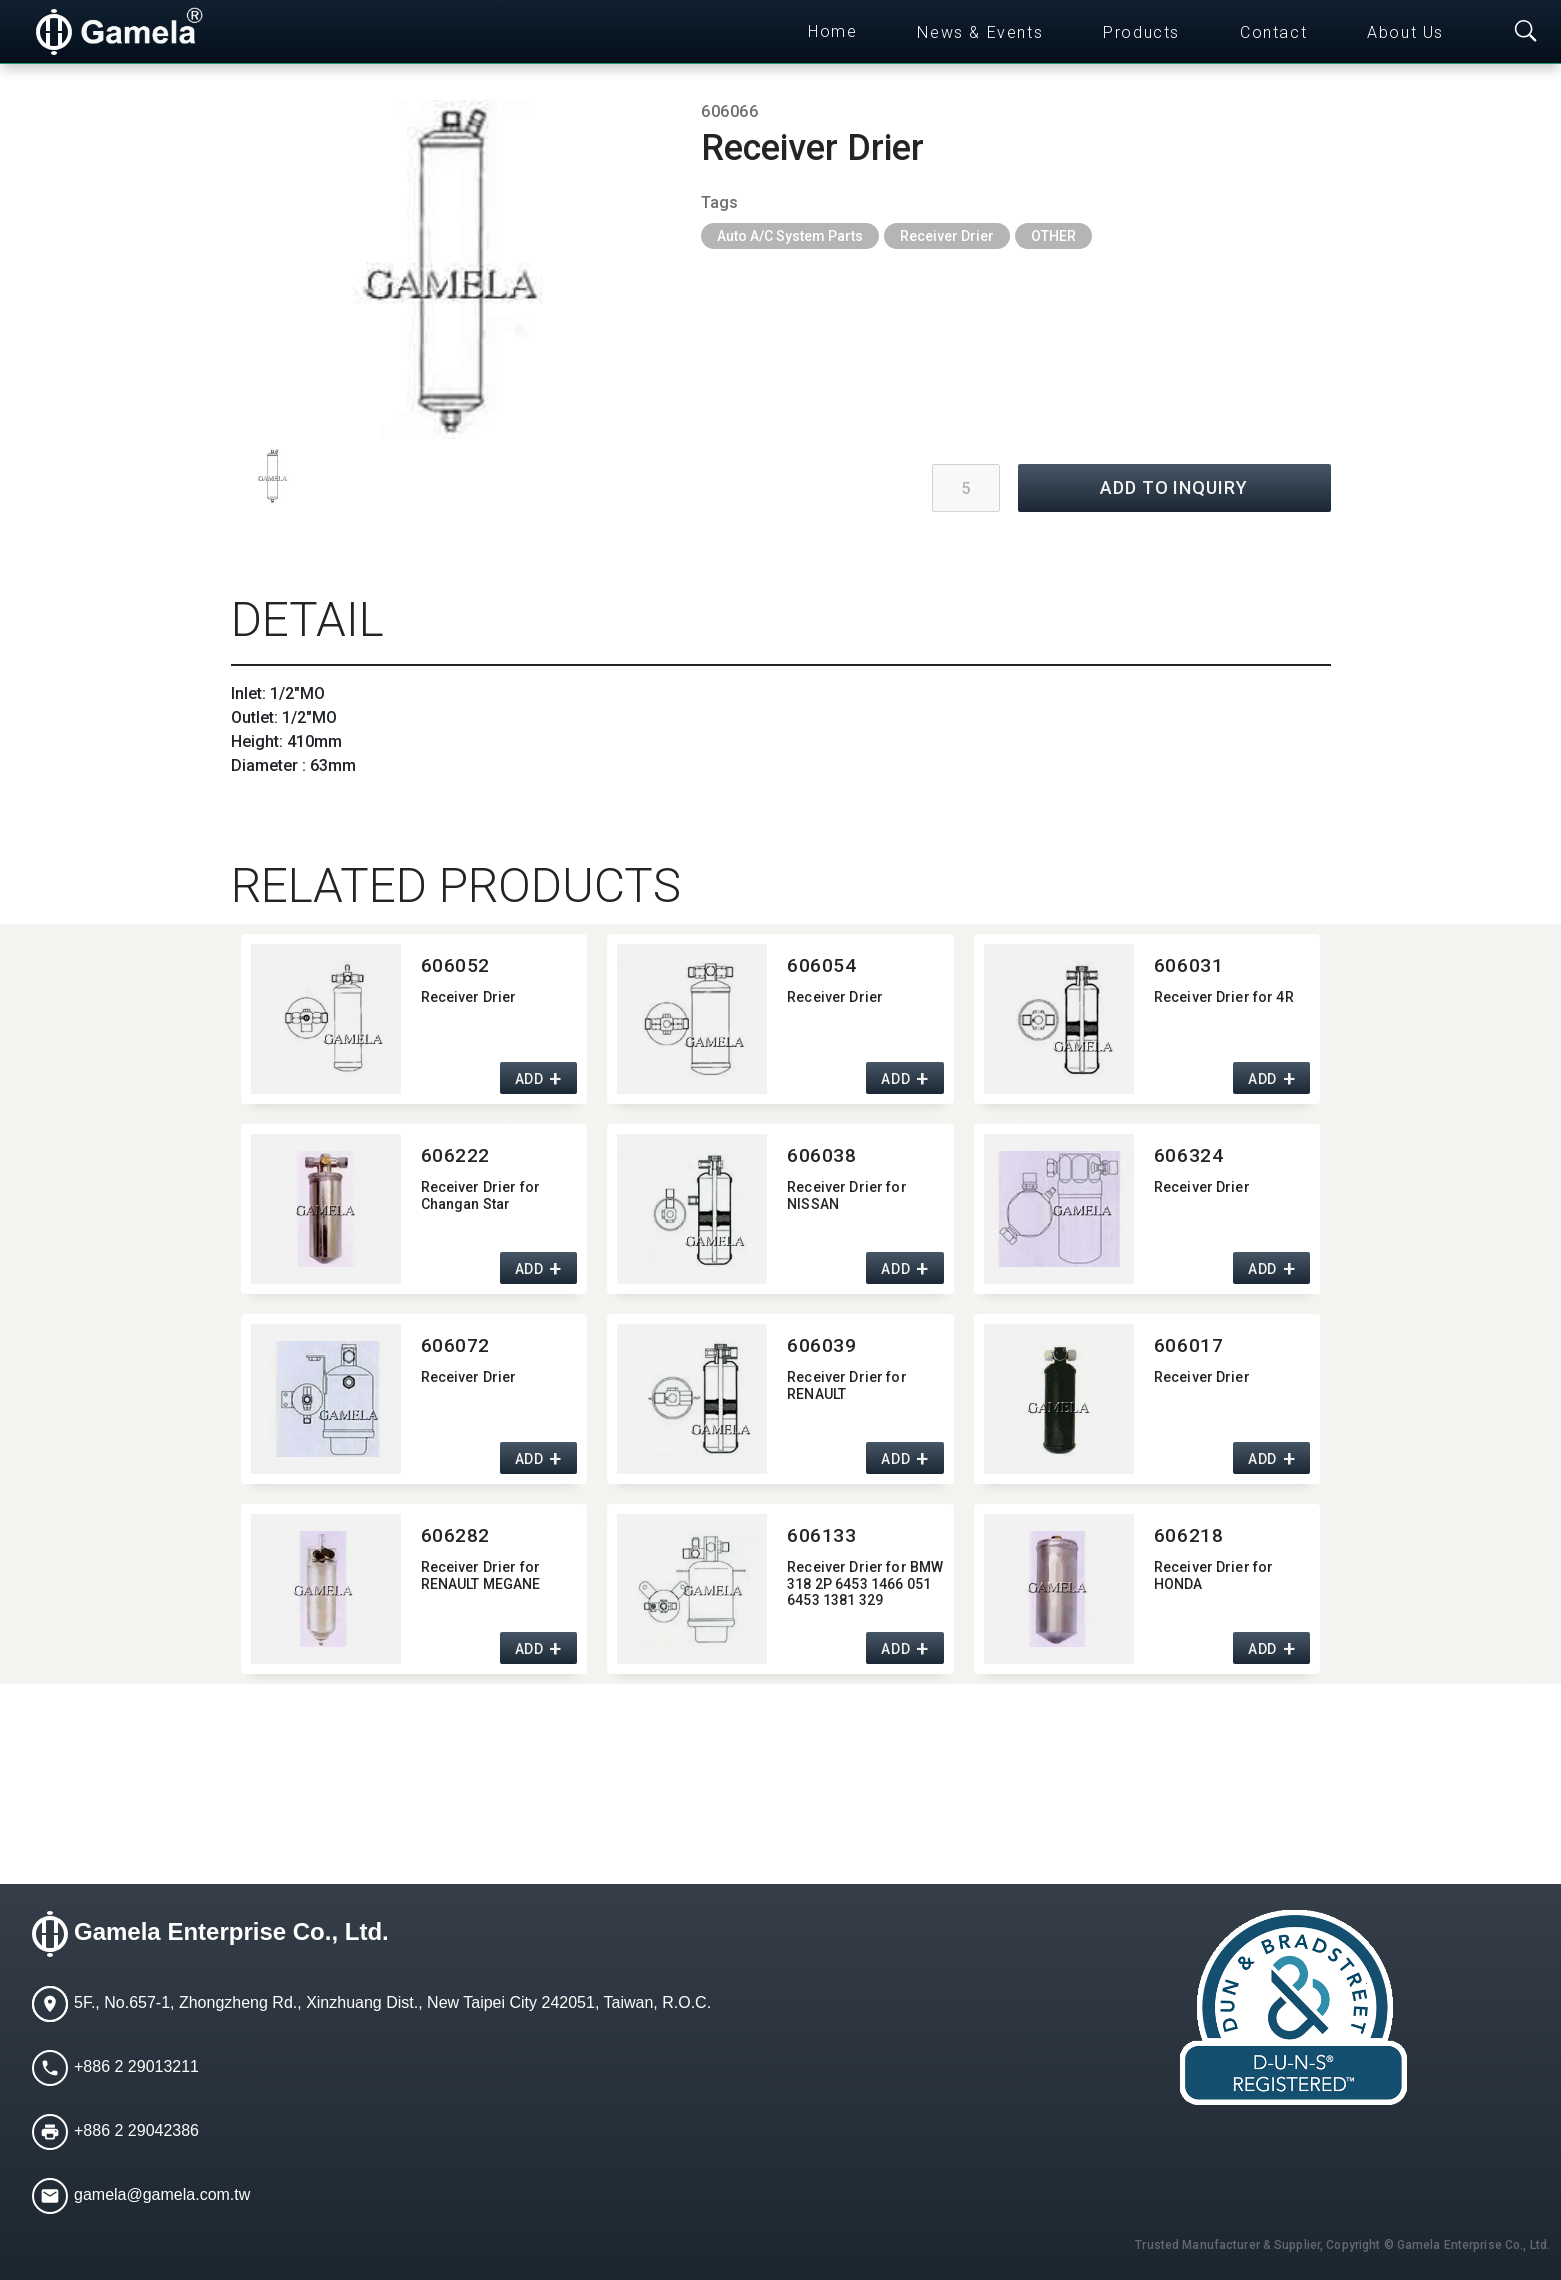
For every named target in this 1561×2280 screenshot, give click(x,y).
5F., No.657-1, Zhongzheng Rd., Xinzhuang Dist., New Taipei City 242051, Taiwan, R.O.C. (392, 2002)
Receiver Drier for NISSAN (847, 1195)
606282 (455, 1535)
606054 (821, 965)
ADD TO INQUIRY (1174, 487)
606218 (1188, 1535)
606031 (1188, 965)
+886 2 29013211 (136, 2066)
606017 (1188, 1345)
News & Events (980, 32)
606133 (821, 1535)
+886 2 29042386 (136, 2130)
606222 (455, 1155)
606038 (821, 1155)
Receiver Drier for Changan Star (481, 1195)
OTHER (1053, 236)
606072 (455, 1345)
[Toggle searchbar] (1526, 32)
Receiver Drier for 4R (1224, 997)
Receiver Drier (947, 236)
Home (832, 31)
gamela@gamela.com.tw (162, 2194)
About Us (1405, 32)
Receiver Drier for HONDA (1214, 1575)
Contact (1273, 32)
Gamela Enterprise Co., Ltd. (231, 1931)
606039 (821, 1345)
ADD (529, 1079)
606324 (1188, 1155)
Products (1141, 32)
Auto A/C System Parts (790, 236)
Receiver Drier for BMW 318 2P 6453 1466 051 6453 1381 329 (865, 1584)
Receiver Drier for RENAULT (847, 1385)
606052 (455, 965)
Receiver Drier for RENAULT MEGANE (481, 1575)
